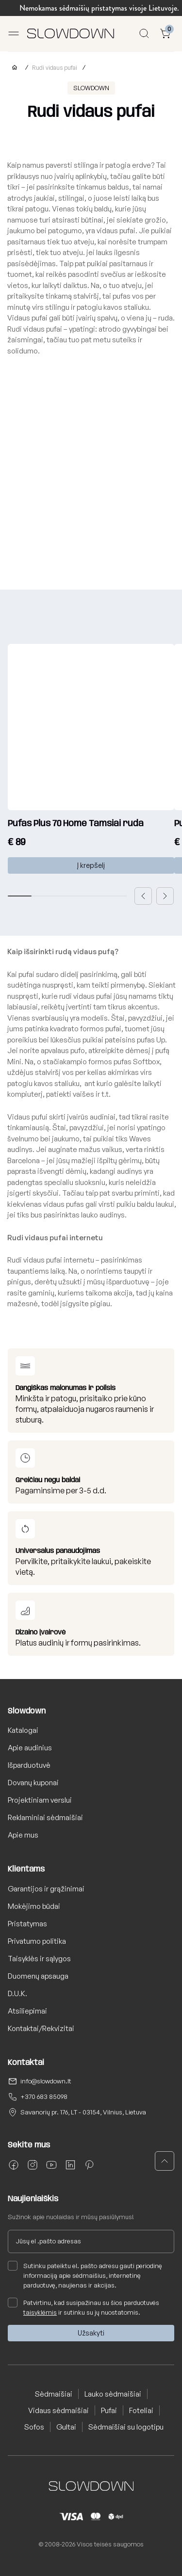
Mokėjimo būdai (34, 1906)
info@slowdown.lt (45, 2081)
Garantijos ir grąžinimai (46, 1888)
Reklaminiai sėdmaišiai (45, 1817)
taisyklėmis (40, 2312)
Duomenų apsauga (38, 1976)
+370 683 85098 (43, 2096)
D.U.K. (17, 1993)
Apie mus (23, 1835)
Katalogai (23, 1730)
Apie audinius (30, 1747)
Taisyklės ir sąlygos (39, 1958)
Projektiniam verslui (40, 1800)
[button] (143, 896)
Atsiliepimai (27, 2011)
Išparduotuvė (29, 1765)
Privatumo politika (37, 1941)
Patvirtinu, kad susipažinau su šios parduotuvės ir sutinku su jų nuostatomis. (83, 2307)
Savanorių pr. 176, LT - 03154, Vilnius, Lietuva (83, 2112)
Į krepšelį (91, 865)
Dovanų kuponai (33, 1782)
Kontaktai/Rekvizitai (41, 2028)
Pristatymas (27, 1923)
